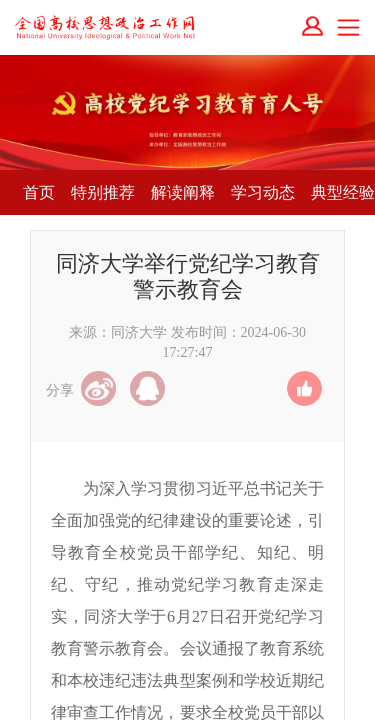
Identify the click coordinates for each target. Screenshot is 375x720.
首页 (39, 192)
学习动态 (263, 192)
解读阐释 (183, 192)
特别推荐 (103, 192)
